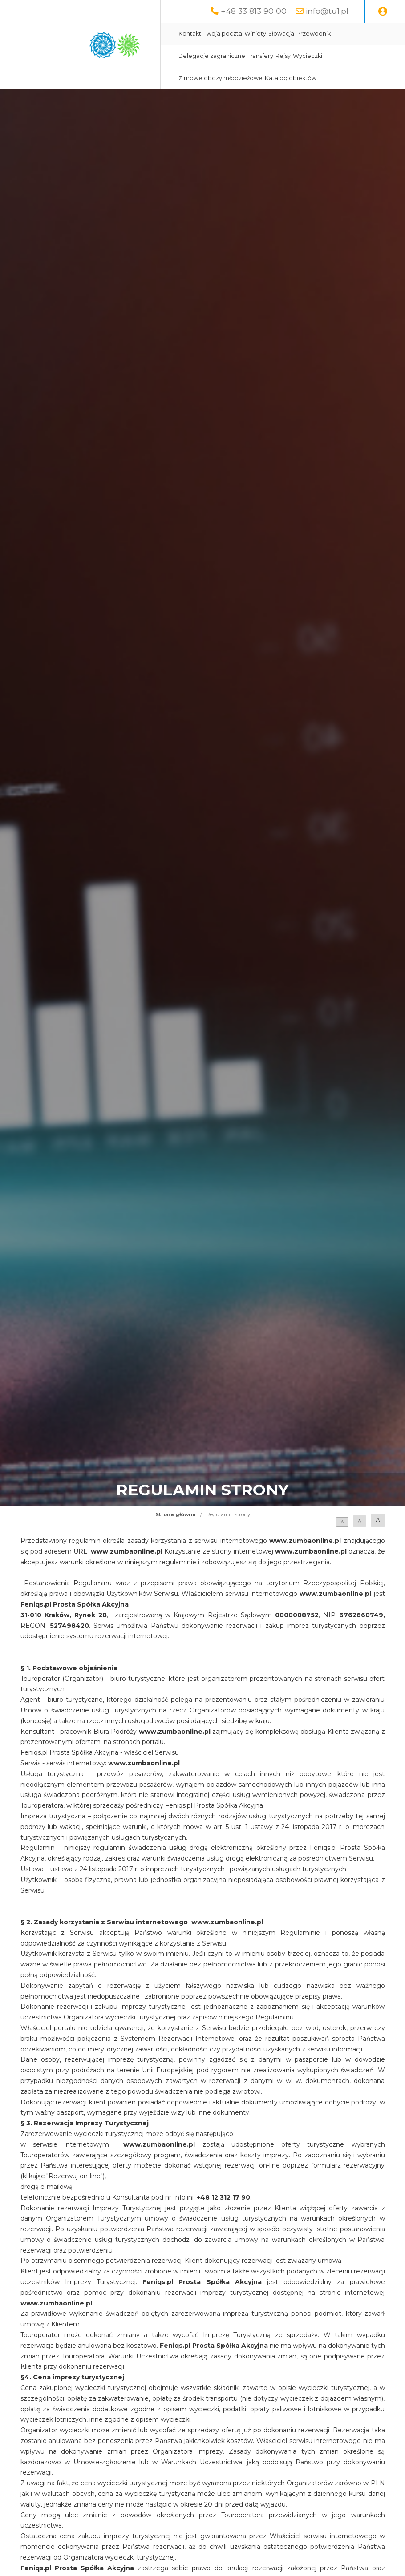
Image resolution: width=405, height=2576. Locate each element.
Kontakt (189, 33)
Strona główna (175, 1514)
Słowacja (281, 33)
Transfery (260, 55)
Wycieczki (307, 55)
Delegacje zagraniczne (211, 55)
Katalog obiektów (290, 78)
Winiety (255, 33)
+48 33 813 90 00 (254, 11)
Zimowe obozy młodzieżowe (220, 78)
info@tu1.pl (327, 11)
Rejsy (283, 55)
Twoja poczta (222, 33)
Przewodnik (313, 33)
